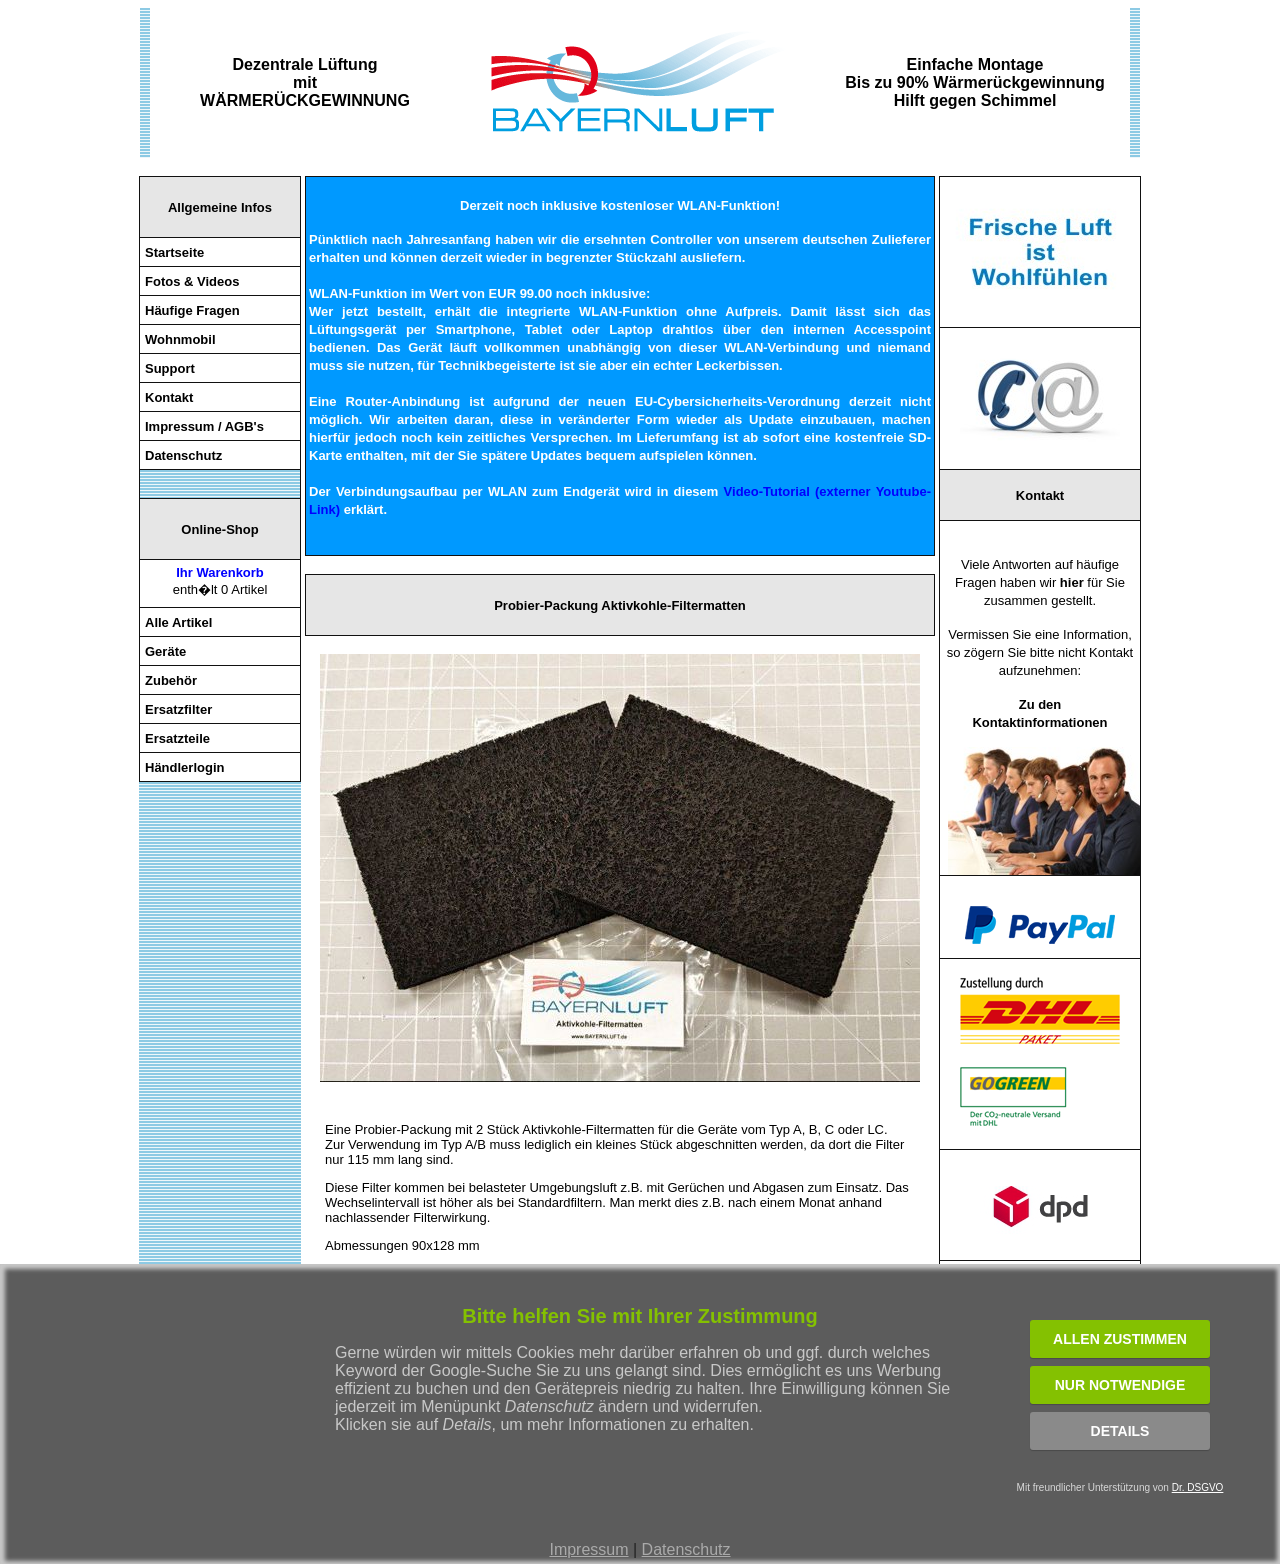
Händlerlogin (184, 767)
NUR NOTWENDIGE (1120, 1385)
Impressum (588, 1549)
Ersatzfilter (178, 709)
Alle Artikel (178, 622)
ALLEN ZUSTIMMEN (1120, 1339)
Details (1120, 1431)
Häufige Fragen (192, 310)
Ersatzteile (177, 738)
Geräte (165, 651)
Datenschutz (686, 1549)
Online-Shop (219, 529)
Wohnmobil (180, 339)
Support (170, 368)
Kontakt (169, 397)
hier (1072, 582)
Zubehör (171, 680)
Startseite (174, 252)
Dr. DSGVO (1198, 1487)
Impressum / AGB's (204, 426)
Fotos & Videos (192, 281)
